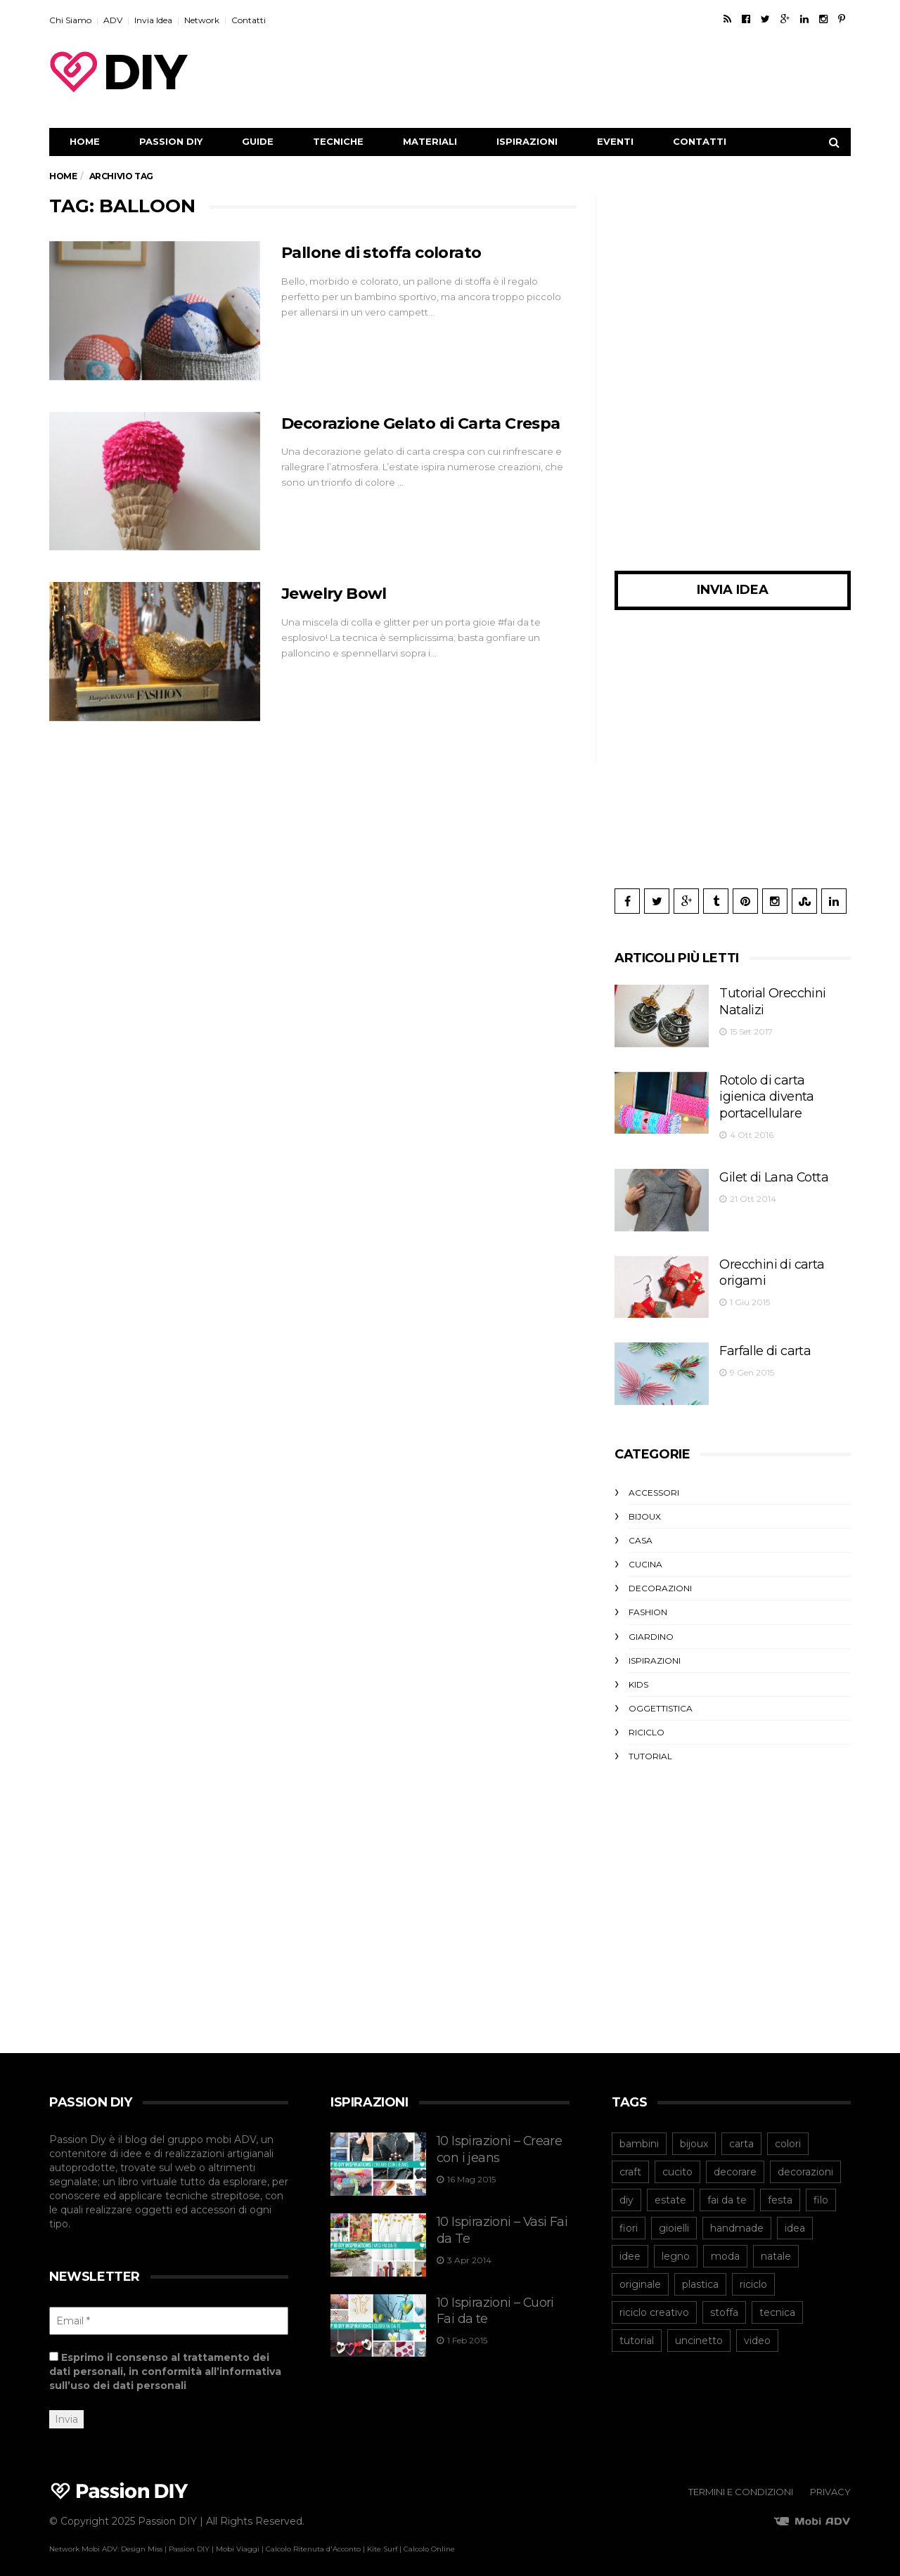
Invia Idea (153, 20)
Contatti (248, 20)
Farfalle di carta (752, 1338)
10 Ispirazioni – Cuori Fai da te (501, 2290)
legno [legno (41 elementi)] (676, 2246)
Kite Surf (382, 2539)
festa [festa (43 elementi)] (780, 2190)
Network (201, 20)
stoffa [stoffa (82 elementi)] (724, 2302)
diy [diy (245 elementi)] (626, 2190)
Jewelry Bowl (339, 593)
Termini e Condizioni (740, 2481)
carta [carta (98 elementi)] (741, 2134)
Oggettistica (661, 1697)
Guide (258, 141)
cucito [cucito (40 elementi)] (677, 2162)
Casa (640, 1530)
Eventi (615, 141)
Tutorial (650, 1745)
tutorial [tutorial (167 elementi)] (636, 2330)
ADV (112, 20)
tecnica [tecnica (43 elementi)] (777, 2302)
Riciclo (646, 1721)
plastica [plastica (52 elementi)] (700, 2274)
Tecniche (338, 141)
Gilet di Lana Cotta (760, 1164)
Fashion (648, 1601)
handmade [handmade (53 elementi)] (737, 2218)
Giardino (651, 1626)
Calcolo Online (429, 2539)
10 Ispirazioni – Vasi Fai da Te (498, 2209)
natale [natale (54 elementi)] (776, 2246)
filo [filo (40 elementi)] (821, 2190)
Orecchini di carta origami (776, 1251)
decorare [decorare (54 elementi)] (735, 2162)
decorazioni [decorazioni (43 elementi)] (805, 2162)
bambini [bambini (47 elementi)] (639, 2134)
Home (85, 141)
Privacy (830, 2481)
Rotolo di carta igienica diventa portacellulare (770, 1085)
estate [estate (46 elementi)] (670, 2190)
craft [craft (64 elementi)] (630, 2162)
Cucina (645, 1553)
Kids (638, 1674)
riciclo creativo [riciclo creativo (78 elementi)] (654, 2302)
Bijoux (645, 1506)
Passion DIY (170, 141)
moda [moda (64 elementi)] (725, 2246)
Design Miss (141, 2539)
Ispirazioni (527, 141)
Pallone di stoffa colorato (390, 252)
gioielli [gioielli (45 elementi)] (674, 2218)
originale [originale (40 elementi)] (640, 2274)
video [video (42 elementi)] (757, 2330)
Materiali (430, 141)
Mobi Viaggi (237, 2539)
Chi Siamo (70, 20)
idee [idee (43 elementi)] (630, 2246)
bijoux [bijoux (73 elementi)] (694, 2134)
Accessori (654, 1482)
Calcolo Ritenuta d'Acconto (313, 2539)
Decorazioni (660, 1577)
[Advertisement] (595, 71)
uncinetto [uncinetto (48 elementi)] (699, 2330)
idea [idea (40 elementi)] (795, 2218)
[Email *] (168, 2311)
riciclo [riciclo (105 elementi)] (753, 2274)
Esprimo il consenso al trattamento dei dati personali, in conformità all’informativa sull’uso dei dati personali (165, 2361)
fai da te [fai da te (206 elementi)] (727, 2190)
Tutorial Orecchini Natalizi (775, 991)
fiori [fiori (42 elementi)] (628, 2218)
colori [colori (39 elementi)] (788, 2134)
